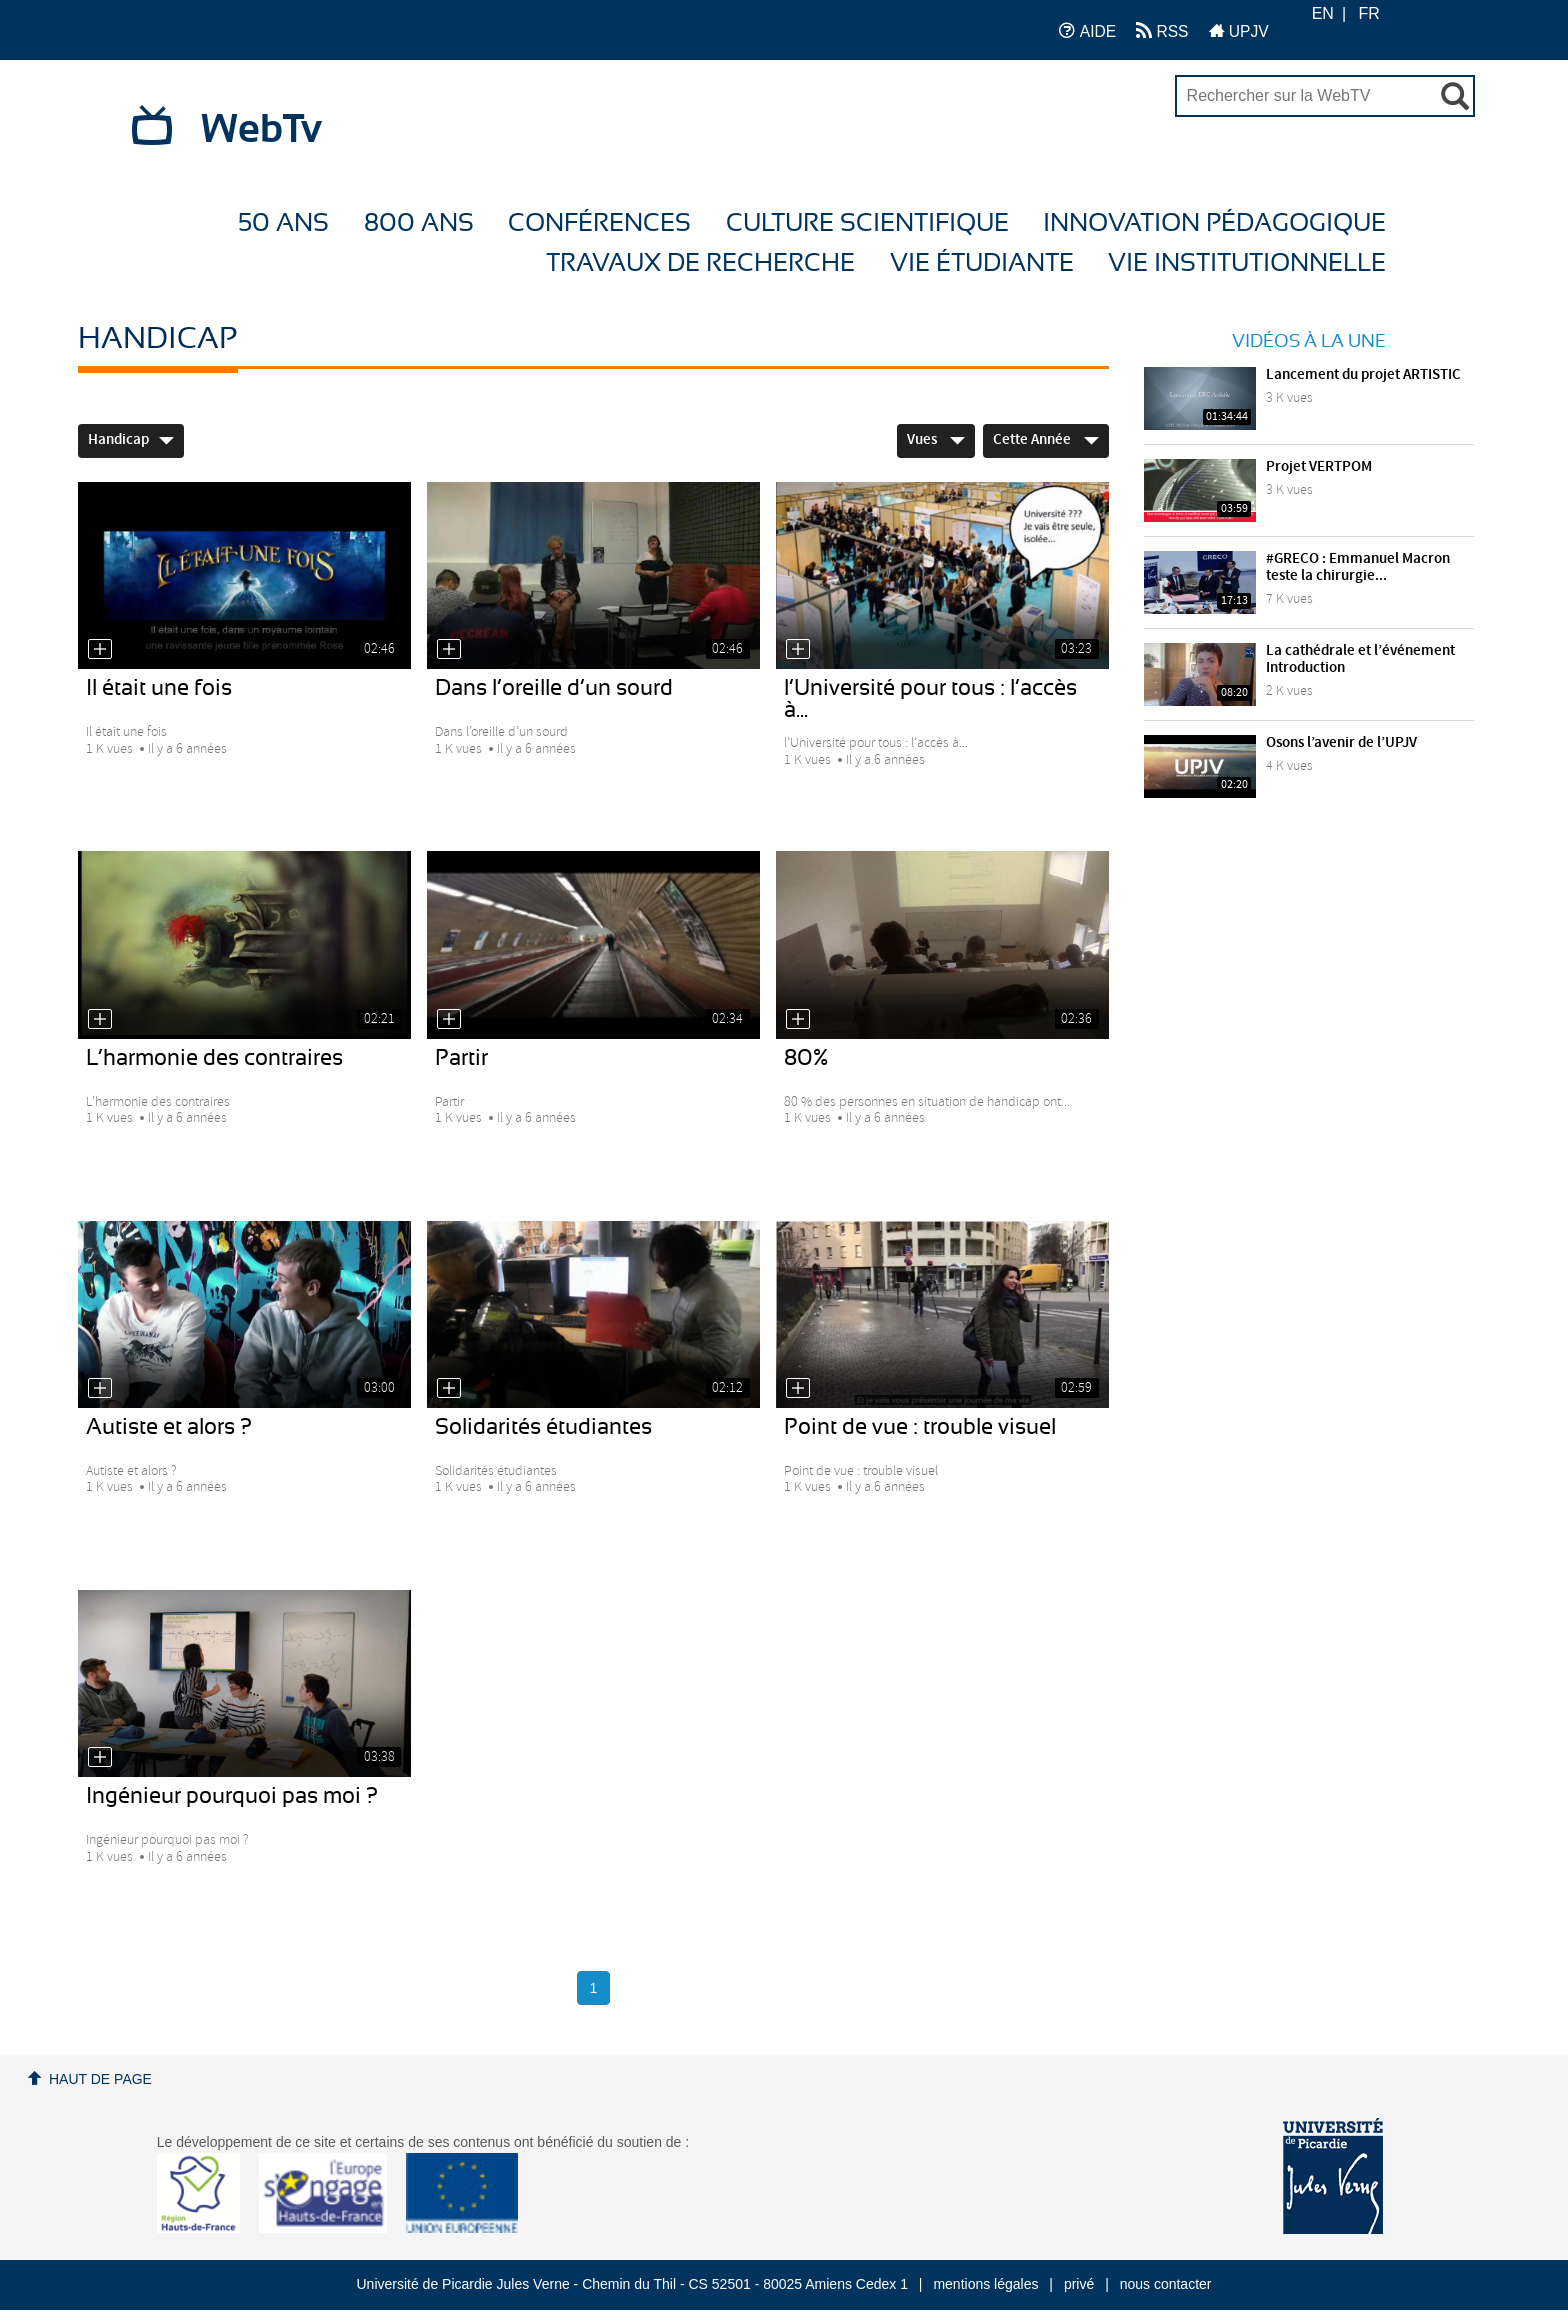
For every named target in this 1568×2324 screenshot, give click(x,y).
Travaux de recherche (700, 263)
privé (1079, 2284)
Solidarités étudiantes (543, 1427)
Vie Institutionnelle (1247, 263)
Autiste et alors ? (169, 1427)
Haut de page (100, 2079)
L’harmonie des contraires (214, 1058)
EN (1323, 13)
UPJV (1239, 30)
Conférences (599, 223)
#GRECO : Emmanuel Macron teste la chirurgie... (1358, 567)
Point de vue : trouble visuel (920, 1427)
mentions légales (985, 2284)
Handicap (131, 440)
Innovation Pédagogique (1214, 223)
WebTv (261, 130)
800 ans (419, 223)
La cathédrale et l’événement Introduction (1360, 659)
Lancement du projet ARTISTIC (1363, 375)
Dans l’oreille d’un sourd (554, 688)
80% (806, 1058)
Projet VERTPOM (1319, 467)
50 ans (283, 223)
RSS (1162, 30)
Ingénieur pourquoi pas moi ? (232, 1796)
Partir (461, 1058)
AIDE (1087, 30)
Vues (936, 440)
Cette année (1046, 440)
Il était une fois (159, 688)
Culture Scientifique (867, 223)
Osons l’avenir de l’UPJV (1341, 743)
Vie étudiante (982, 263)
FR (1369, 13)
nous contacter (1166, 2284)
